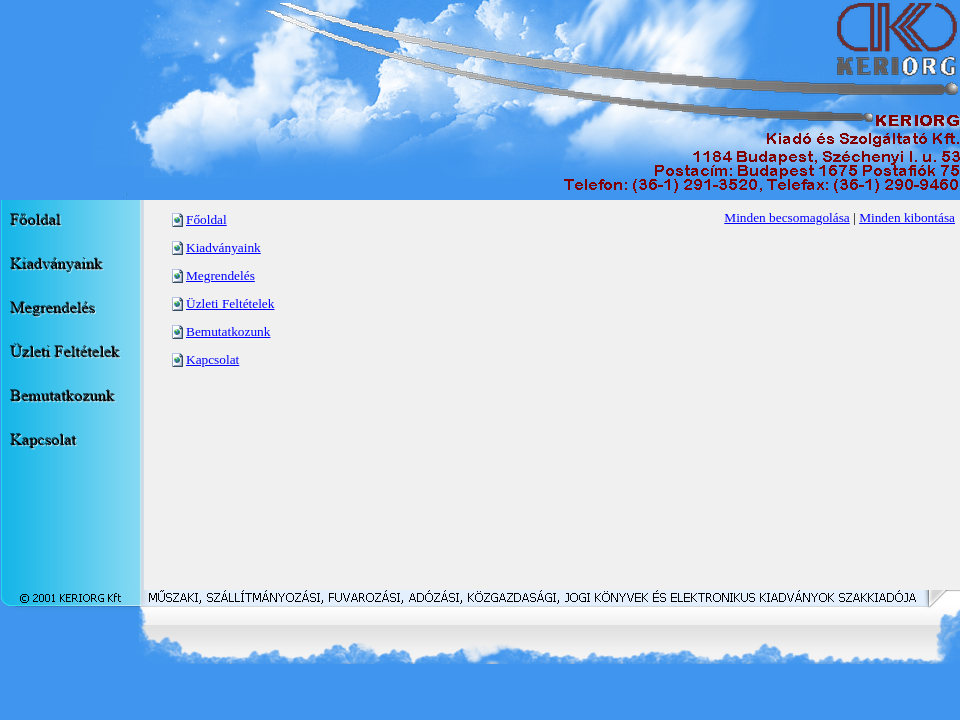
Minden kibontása (907, 217)
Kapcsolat (212, 359)
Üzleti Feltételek (230, 303)
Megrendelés (220, 275)
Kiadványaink (223, 247)
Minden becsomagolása (786, 217)
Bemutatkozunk (228, 331)
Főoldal (206, 219)
